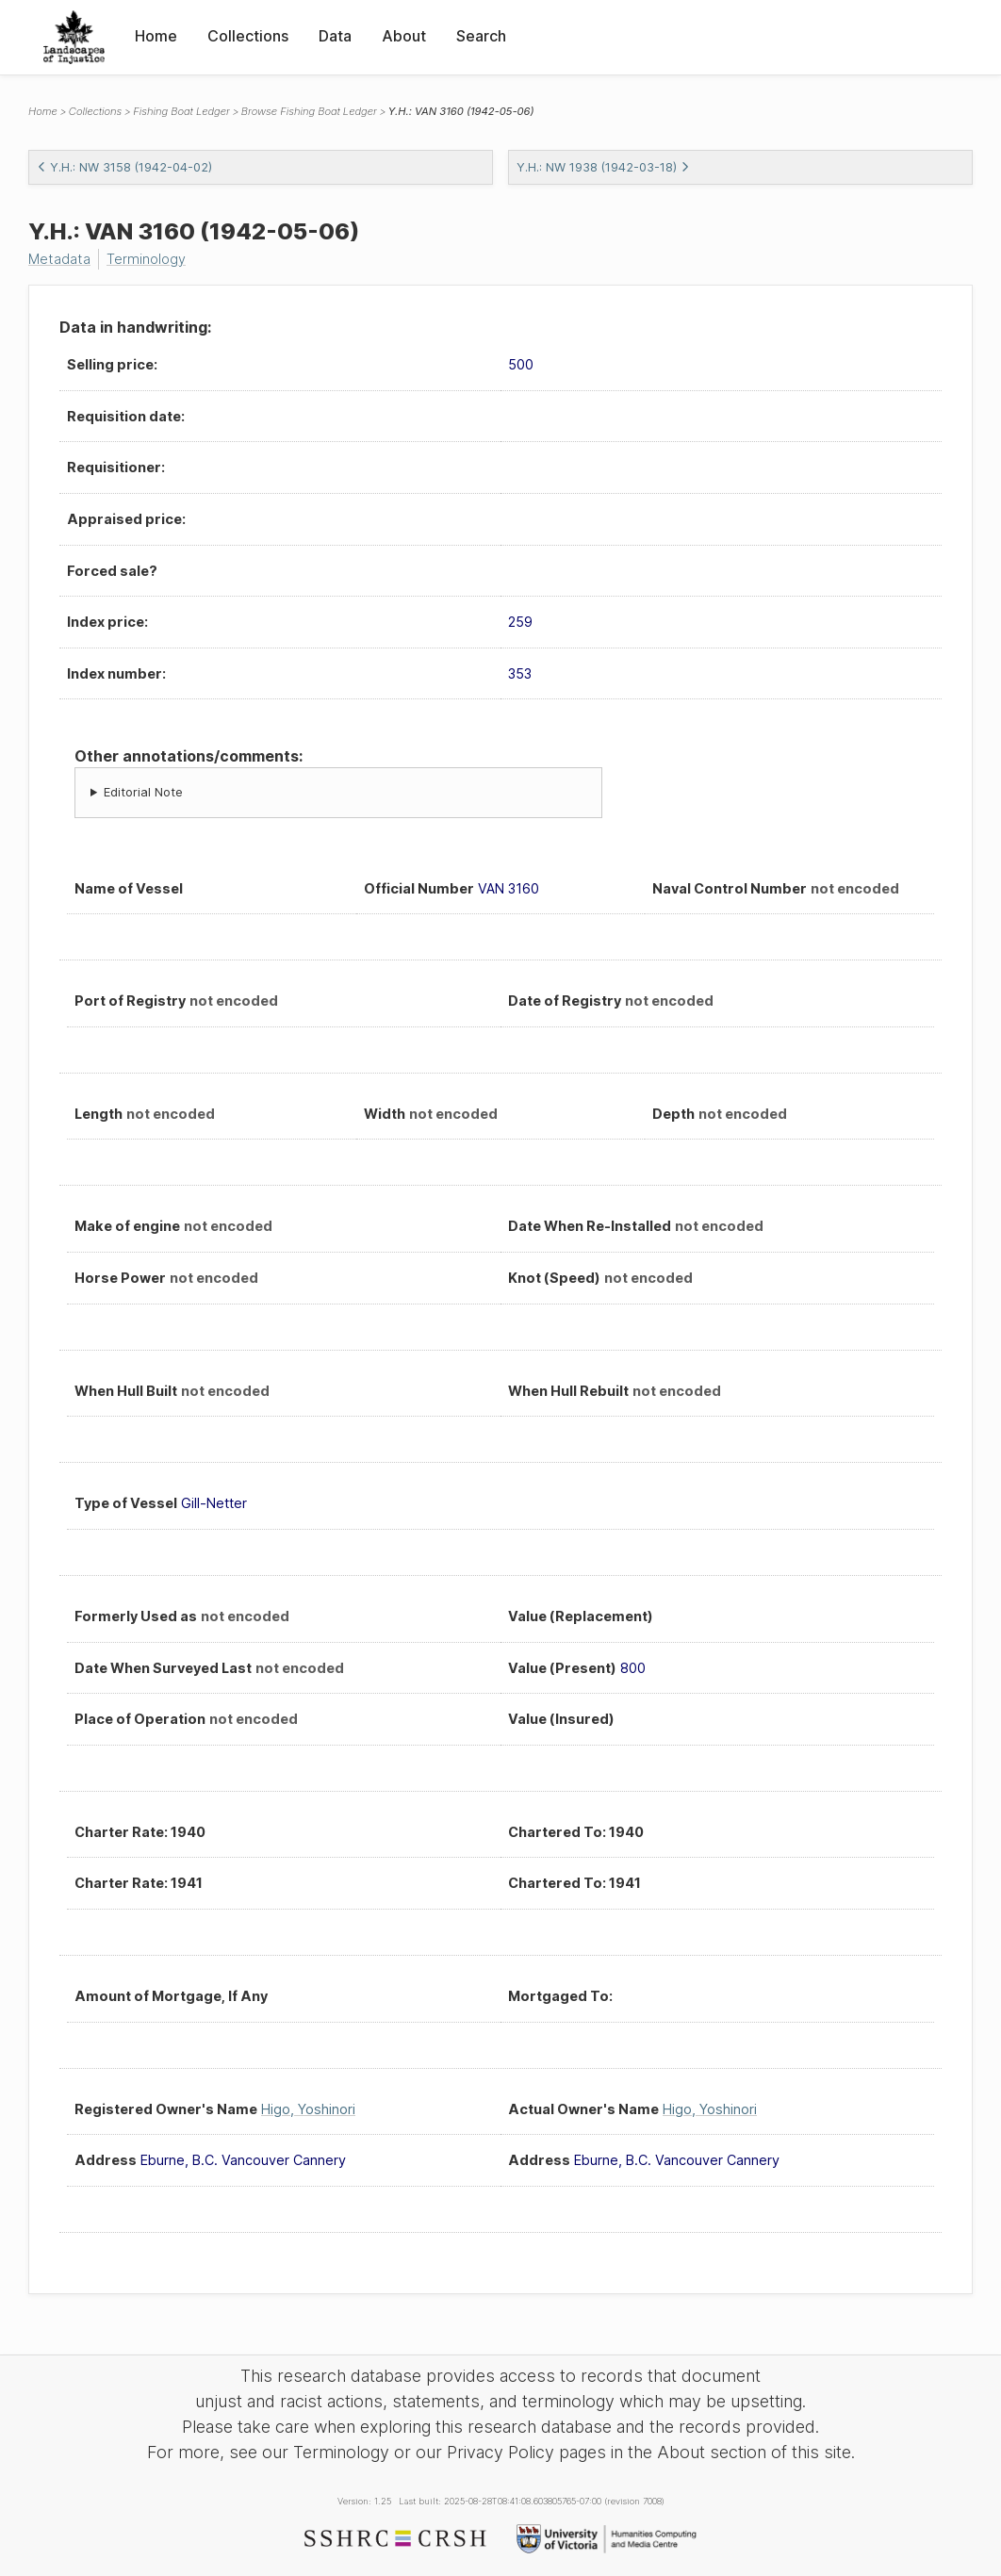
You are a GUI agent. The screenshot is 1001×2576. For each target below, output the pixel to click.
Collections (247, 35)
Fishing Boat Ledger (181, 111)
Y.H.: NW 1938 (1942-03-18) (603, 167)
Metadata (59, 259)
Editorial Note (143, 792)
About (404, 35)
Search (481, 35)
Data (335, 35)
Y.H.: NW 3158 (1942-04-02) (124, 167)
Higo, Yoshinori (308, 2109)
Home (156, 35)
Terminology (146, 259)
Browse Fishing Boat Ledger (309, 111)
